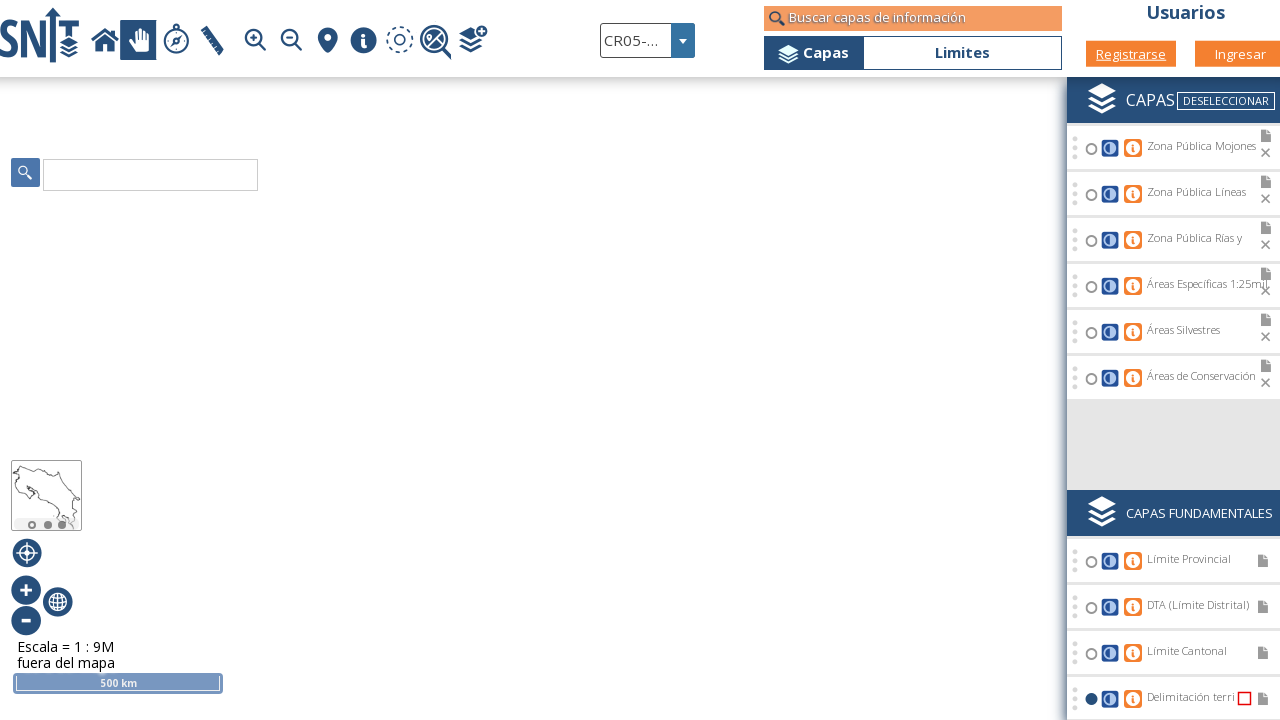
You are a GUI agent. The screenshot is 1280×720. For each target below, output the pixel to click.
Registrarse (1131, 53)
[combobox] (647, 40)
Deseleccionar (1226, 100)
